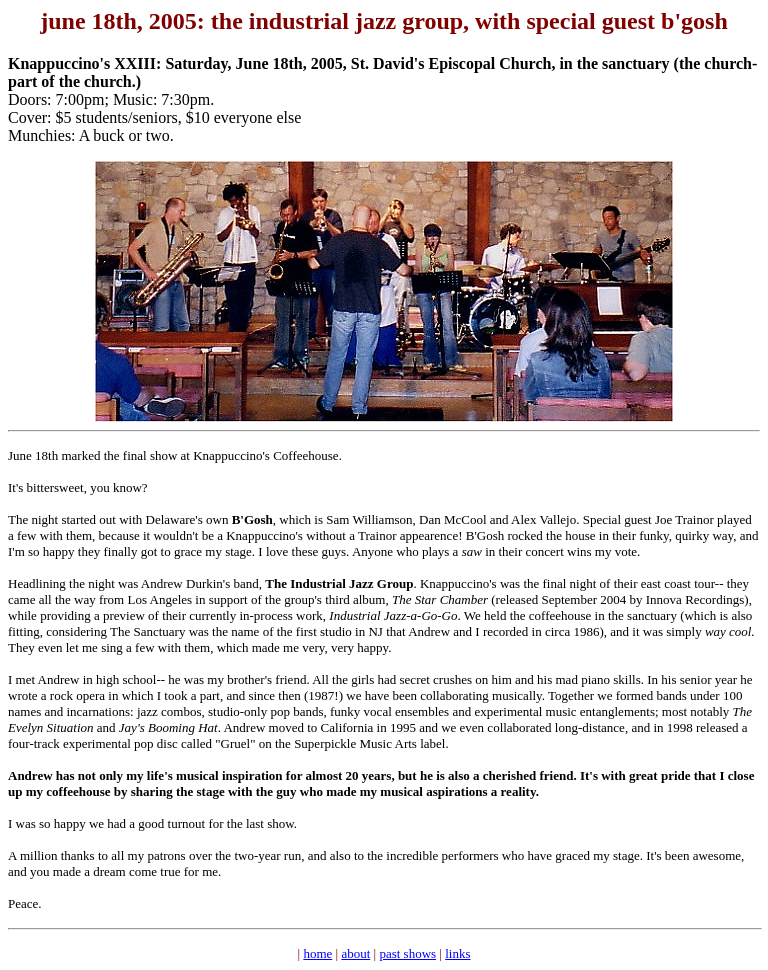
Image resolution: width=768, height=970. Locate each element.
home (317, 953)
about (355, 953)
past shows (407, 953)
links (457, 953)
